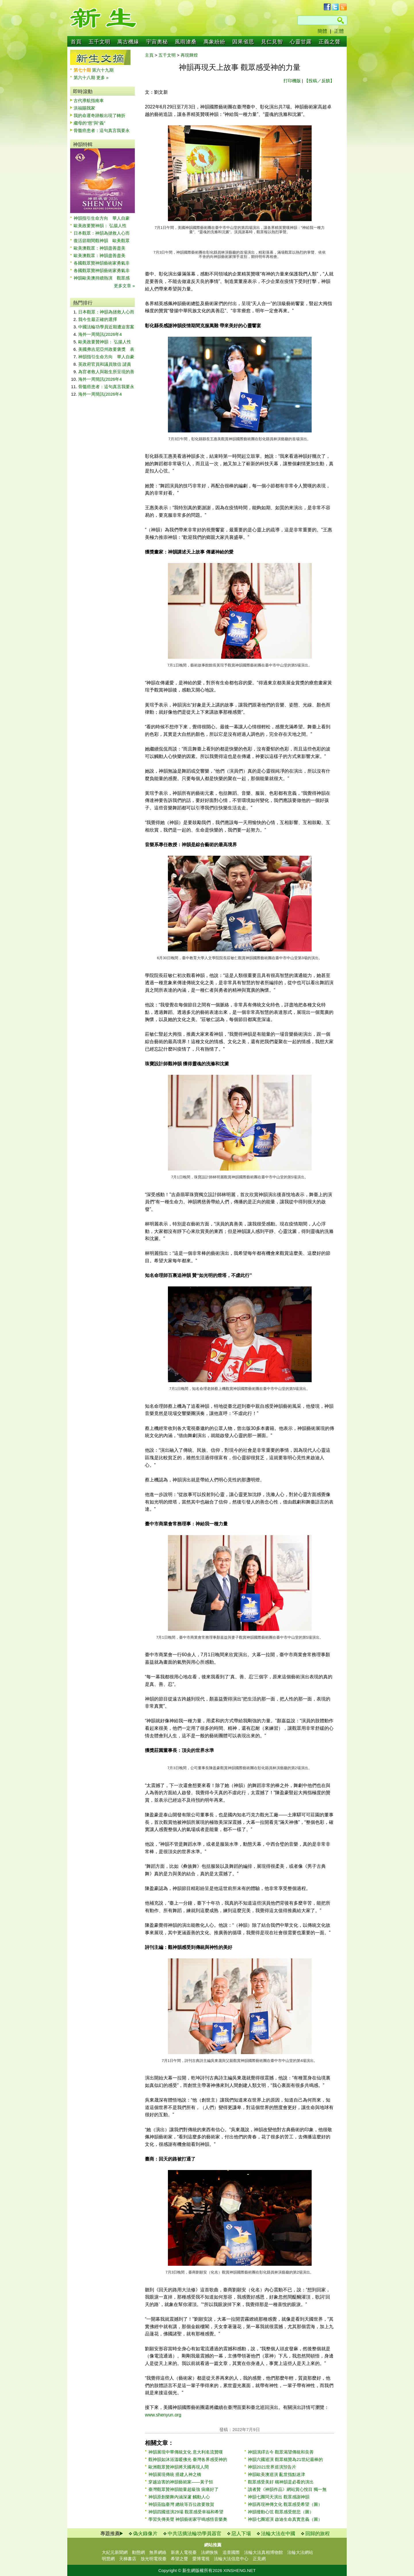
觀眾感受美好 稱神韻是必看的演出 (281, 2481)
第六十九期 (103, 70)
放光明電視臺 (153, 2558)
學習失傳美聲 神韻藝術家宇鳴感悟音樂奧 (187, 2519)
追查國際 (231, 2552)
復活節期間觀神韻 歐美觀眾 (102, 240)
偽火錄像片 (145, 2533)
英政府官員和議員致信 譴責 (104, 364)
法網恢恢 (209, 2552)
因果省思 (243, 42)
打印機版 (292, 80)
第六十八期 (85, 77)
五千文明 (99, 42)
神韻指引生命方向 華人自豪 (102, 218)
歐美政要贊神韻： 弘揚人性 (100, 225)
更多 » (102, 77)
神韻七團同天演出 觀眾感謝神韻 (278, 2496)
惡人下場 (241, 2533)
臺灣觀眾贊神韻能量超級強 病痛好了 (183, 2489)
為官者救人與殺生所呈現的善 (106, 371)
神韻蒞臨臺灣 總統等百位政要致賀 (181, 2504)
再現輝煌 (189, 55)
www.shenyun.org (163, 2414)
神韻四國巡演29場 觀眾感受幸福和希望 (185, 2511)
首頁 (76, 42)
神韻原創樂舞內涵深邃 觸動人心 (179, 2496)
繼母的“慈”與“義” (89, 122)
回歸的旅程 (317, 2533)
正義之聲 (329, 42)
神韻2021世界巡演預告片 (272, 2466)
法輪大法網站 (300, 2552)
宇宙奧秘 (157, 42)
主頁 (149, 55)
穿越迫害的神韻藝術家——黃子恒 (180, 2481)
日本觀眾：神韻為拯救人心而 (102, 233)
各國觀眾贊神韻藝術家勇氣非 (102, 263)
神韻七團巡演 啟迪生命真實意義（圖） (285, 2519)
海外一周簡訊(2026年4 (100, 334)
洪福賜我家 (84, 108)
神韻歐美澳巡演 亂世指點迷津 (276, 2474)
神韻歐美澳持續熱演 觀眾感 (102, 277)
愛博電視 (201, 2558)
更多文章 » (124, 285)
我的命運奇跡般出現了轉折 (99, 115)
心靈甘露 (301, 42)
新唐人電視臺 (184, 2552)
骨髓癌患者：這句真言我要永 (102, 130)
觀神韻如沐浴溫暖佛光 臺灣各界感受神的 (187, 2459)
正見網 (259, 2558)
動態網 (138, 2552)
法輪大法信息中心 (231, 2558)
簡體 (322, 31)
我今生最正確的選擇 (97, 319)
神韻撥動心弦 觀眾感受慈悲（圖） (281, 2511)
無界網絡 (157, 2552)
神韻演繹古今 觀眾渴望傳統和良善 (281, 2451)
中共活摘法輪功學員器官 (194, 2533)
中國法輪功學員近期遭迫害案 (106, 326)
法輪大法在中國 (278, 2533)
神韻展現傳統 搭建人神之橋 (174, 2474)
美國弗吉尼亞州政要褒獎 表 (106, 349)
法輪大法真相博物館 (263, 2552)
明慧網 (108, 2558)
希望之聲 (179, 2558)
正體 (339, 31)
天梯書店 (127, 2558)
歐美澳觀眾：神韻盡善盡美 (102, 248)
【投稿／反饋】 (319, 80)
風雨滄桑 (186, 42)
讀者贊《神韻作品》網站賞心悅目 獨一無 (287, 2489)
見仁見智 (272, 42)
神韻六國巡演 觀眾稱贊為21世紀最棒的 (285, 2459)
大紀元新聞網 (115, 2552)
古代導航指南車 (89, 100)
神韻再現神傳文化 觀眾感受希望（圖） (285, 2504)
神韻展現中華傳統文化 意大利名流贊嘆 (185, 2451)
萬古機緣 (128, 42)
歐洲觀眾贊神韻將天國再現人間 (178, 2466)
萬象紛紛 (214, 42)
